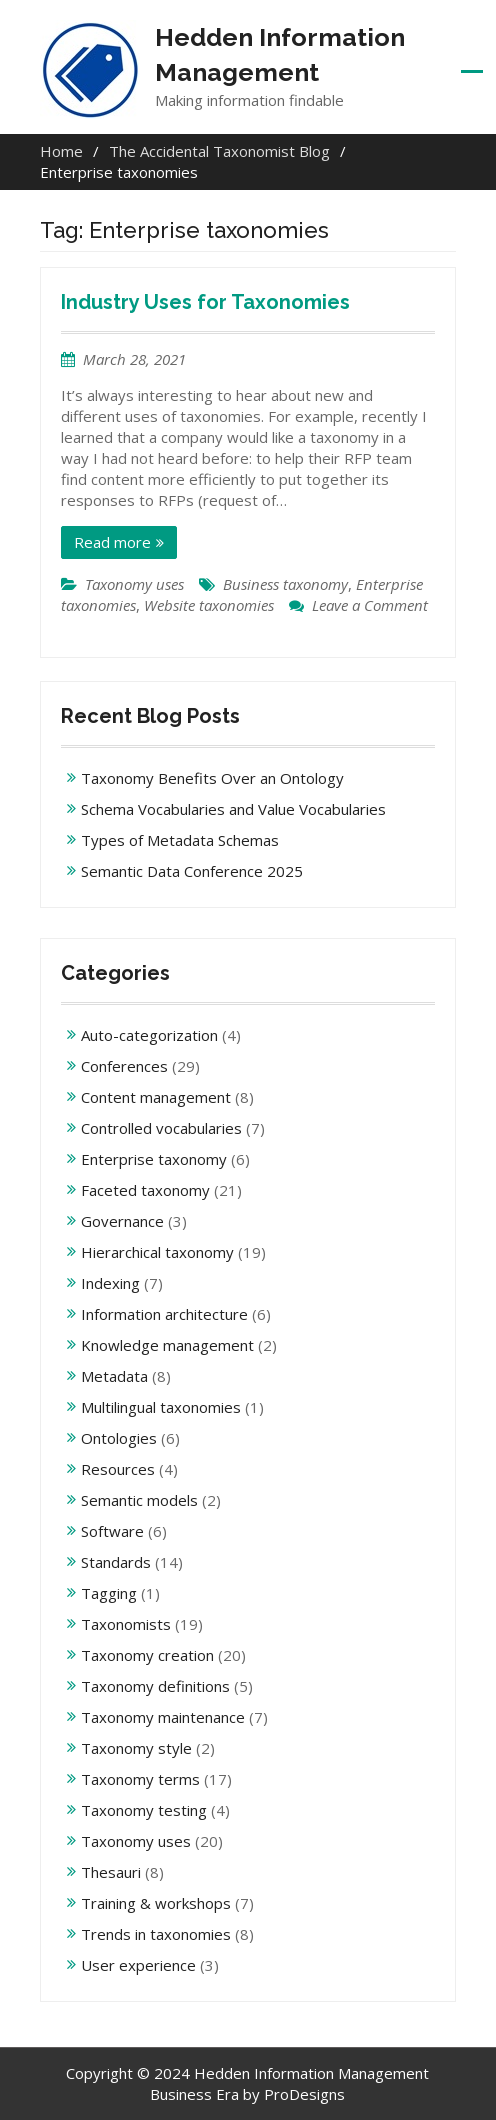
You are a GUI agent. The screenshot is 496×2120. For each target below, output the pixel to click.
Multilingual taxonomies (161, 1407)
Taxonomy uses (134, 584)
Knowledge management (167, 1345)
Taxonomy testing (144, 1810)
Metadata (114, 1376)
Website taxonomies (209, 605)
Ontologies (119, 1438)
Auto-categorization (149, 1035)
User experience (138, 1965)
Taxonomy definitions (155, 1686)
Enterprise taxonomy (154, 1159)
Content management (156, 1097)
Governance (122, 1221)
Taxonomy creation (147, 1655)
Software (112, 1531)
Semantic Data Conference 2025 (192, 871)
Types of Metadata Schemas (180, 840)
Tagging (109, 1593)
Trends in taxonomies (156, 1934)
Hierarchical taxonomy (157, 1252)
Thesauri (111, 1872)
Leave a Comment (370, 605)
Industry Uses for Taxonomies (205, 302)
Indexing (110, 1283)
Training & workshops (156, 1903)
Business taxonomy (285, 584)
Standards (116, 1562)
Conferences (124, 1066)
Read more (112, 542)
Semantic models (139, 1500)
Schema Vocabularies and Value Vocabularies (233, 809)
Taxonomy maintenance (163, 1717)
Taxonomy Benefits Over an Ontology (212, 778)
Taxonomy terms (140, 1779)
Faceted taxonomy (145, 1190)
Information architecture (164, 1314)
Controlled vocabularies (161, 1128)
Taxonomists (126, 1624)
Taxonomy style (136, 1748)
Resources (118, 1469)
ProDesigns (304, 2094)
